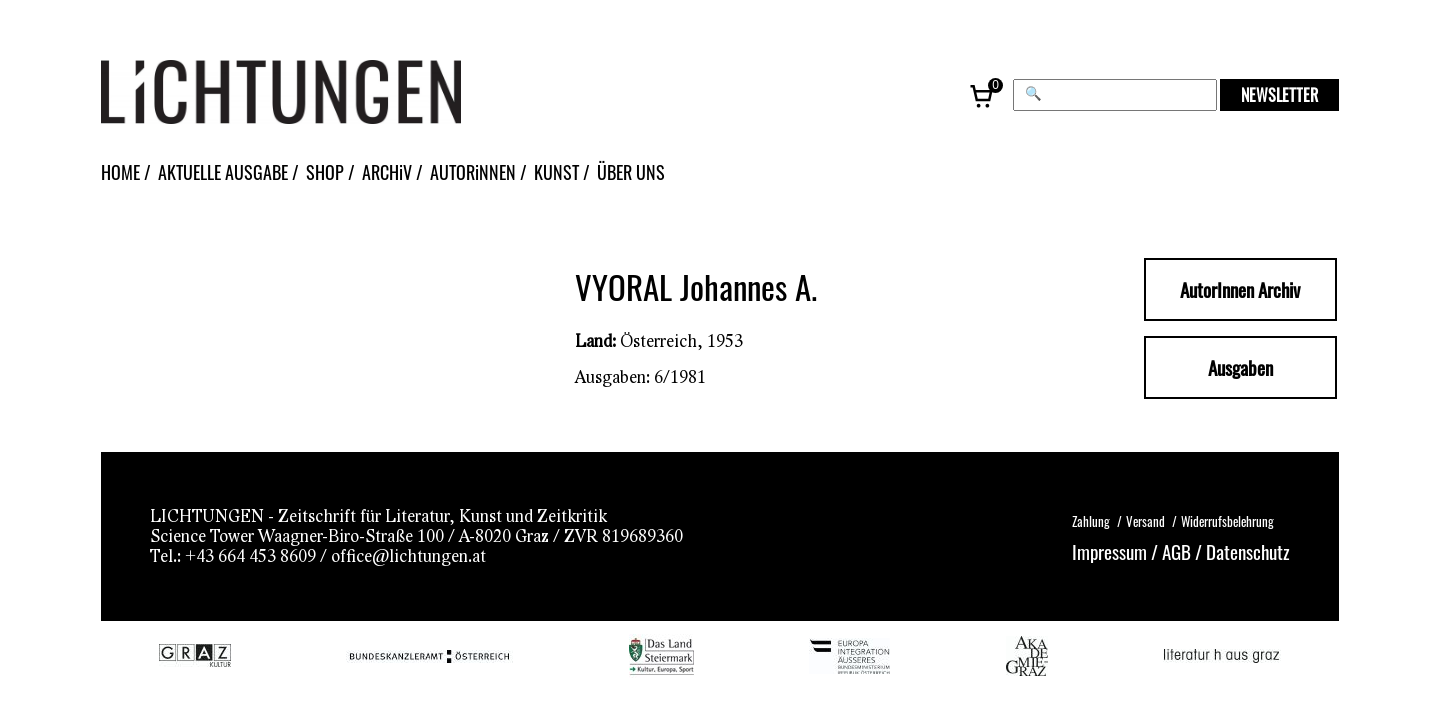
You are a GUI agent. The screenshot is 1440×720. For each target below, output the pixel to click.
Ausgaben (1240, 367)
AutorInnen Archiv (1240, 289)
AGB (1176, 551)
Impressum (1109, 551)
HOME (120, 172)
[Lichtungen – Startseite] (326, 94)
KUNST (556, 172)
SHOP (325, 172)
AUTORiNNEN (473, 172)
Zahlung (1091, 521)
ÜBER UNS (631, 172)
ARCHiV (387, 172)
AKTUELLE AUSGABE (223, 172)
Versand (1145, 521)
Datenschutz (1248, 551)
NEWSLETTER (1279, 95)
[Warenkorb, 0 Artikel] (983, 95)
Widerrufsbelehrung (1227, 521)
